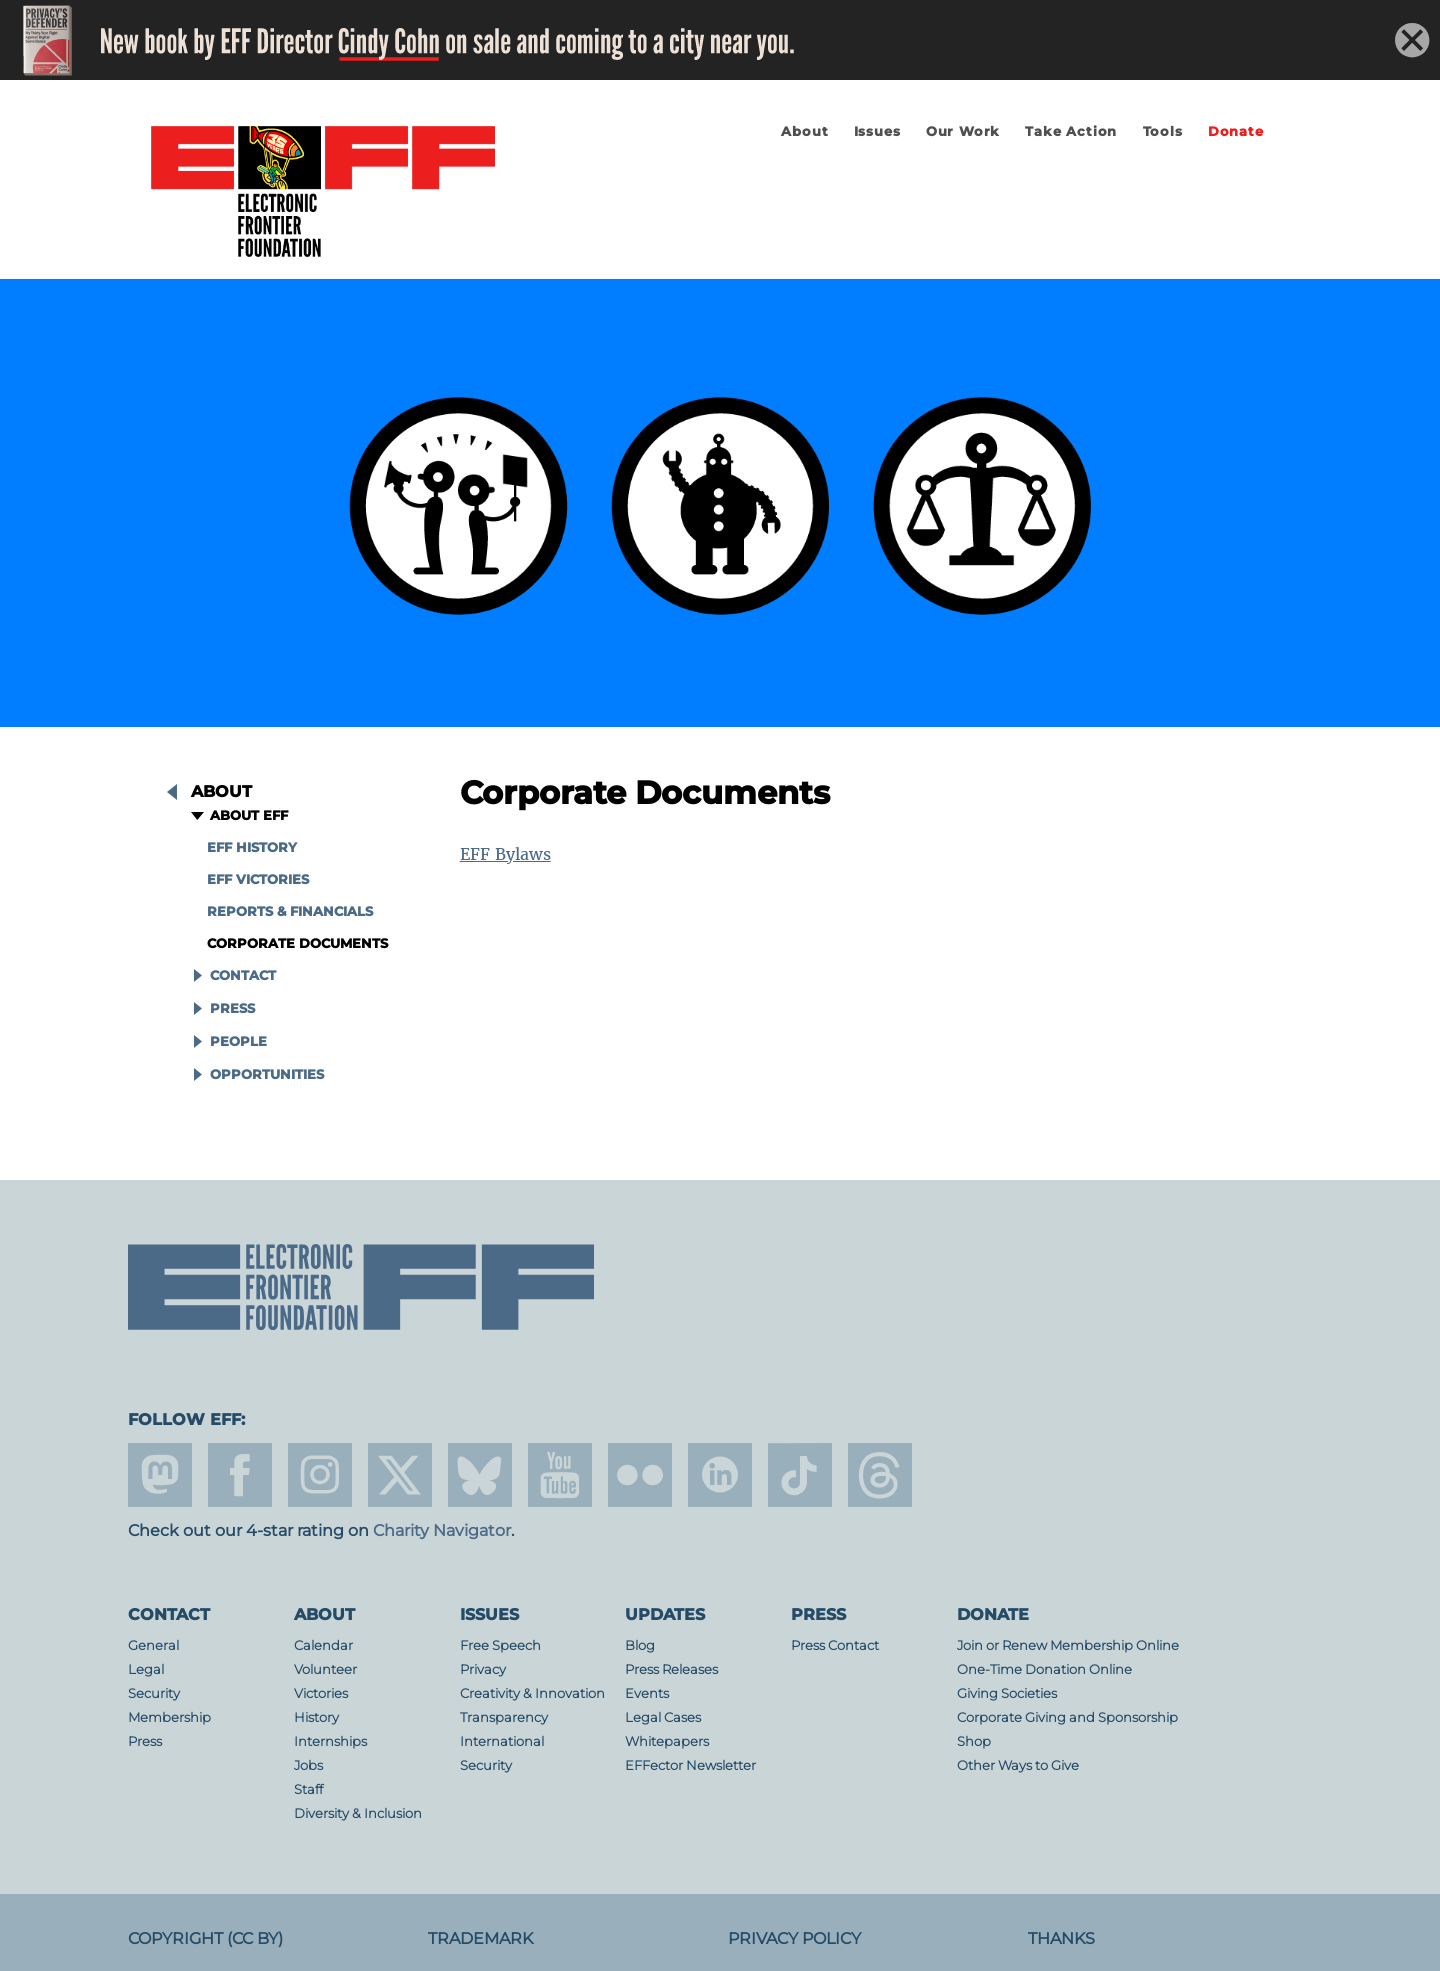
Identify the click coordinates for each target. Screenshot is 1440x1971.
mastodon (160, 1475)
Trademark (480, 1938)
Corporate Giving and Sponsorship (1067, 1717)
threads (880, 1475)
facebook (240, 1475)
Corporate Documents (297, 943)
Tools (1163, 131)
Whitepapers (667, 1741)
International (502, 1741)
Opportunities (267, 1074)
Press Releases (671, 1669)
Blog (640, 1645)
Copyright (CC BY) (205, 1938)
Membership (169, 1717)
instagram (320, 1475)
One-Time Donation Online (1044, 1669)
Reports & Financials (290, 911)
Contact (243, 975)
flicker (640, 1475)
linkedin (720, 1475)
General (153, 1645)
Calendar (323, 1645)
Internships (330, 1741)
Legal (146, 1669)
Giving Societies (1007, 1693)
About (804, 131)
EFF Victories (258, 879)
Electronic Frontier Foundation (323, 193)
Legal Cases (663, 1717)
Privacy (483, 1669)
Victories (321, 1693)
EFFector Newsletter (690, 1765)
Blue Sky (480, 1475)
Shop (974, 1741)
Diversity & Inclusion (358, 1813)
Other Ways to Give (1018, 1765)
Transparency (504, 1717)
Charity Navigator (442, 1530)
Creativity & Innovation (532, 1693)
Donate (1236, 131)
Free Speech (500, 1645)
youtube (560, 1475)
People (238, 1041)
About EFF (249, 815)
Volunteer (325, 1669)
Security (154, 1693)
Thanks (1061, 1938)
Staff (308, 1789)
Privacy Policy (794, 1938)
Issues (877, 131)
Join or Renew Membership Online (1068, 1645)
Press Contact (835, 1645)
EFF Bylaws (505, 854)
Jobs (308, 1765)
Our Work (963, 131)
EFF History (252, 847)
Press (232, 1008)
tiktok (800, 1475)
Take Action (1071, 131)
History (316, 1717)
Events (647, 1693)
